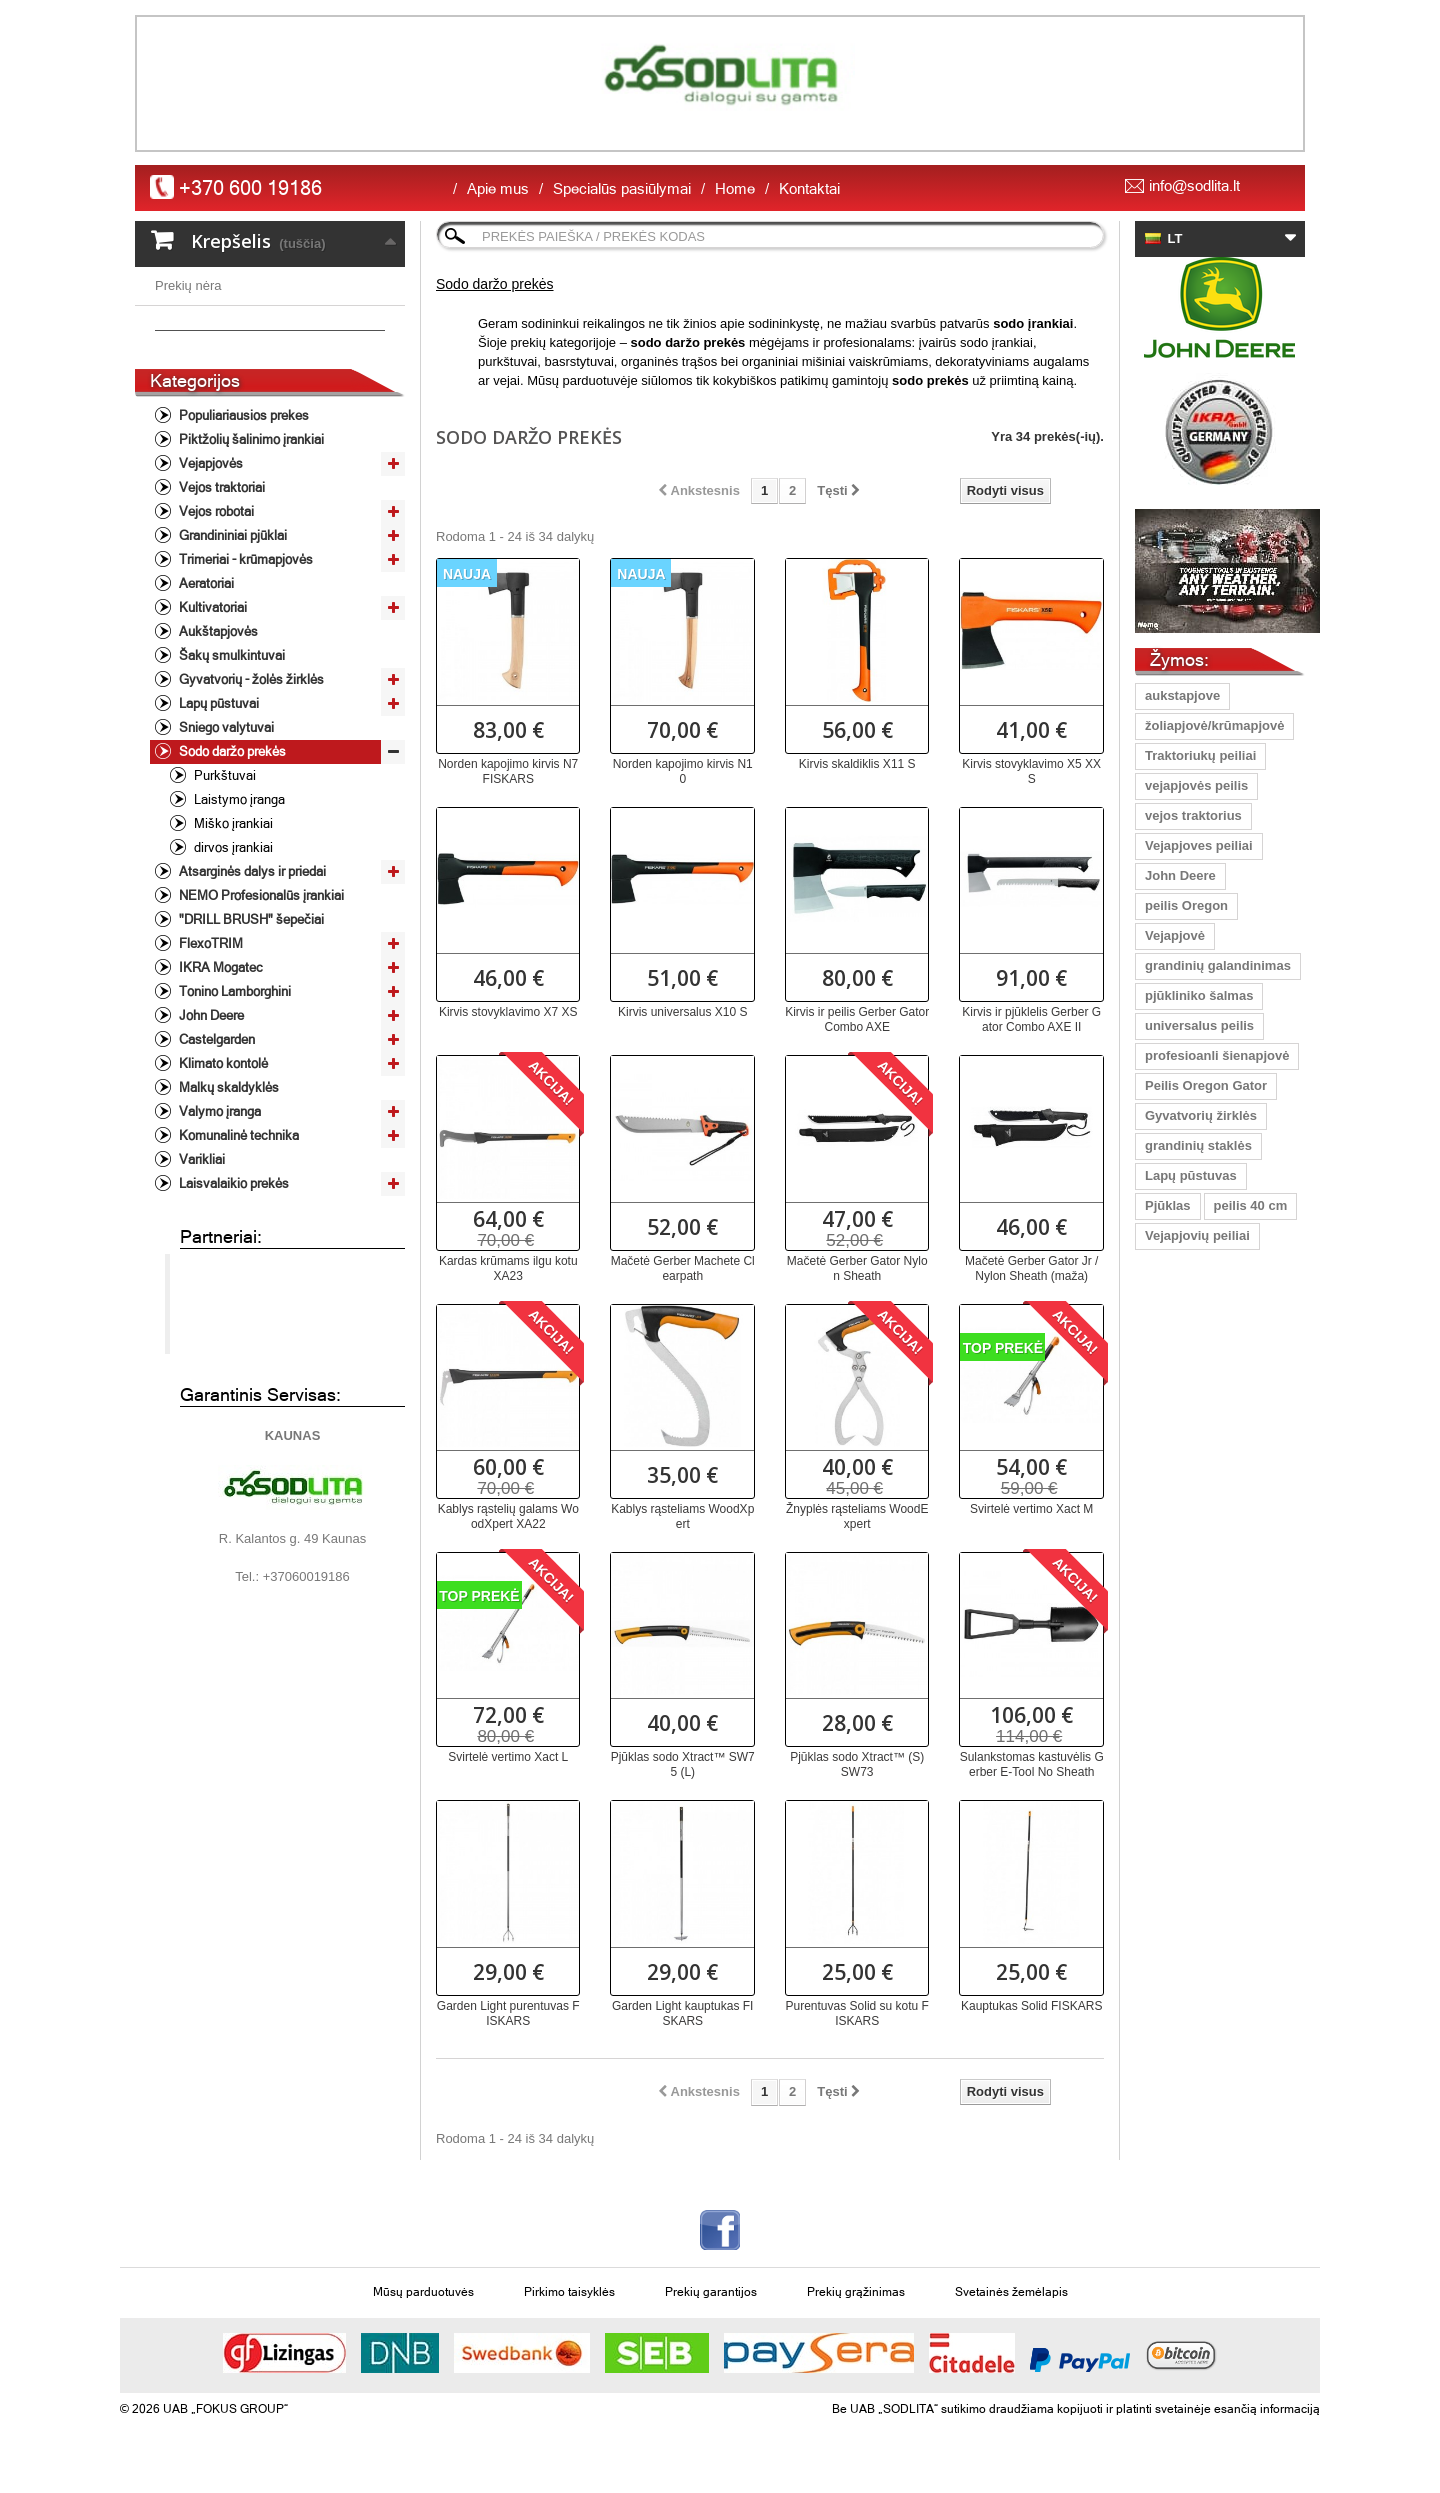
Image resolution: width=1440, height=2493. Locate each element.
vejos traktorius (1193, 815)
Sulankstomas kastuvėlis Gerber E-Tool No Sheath (1032, 1764)
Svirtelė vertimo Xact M (1031, 1509)
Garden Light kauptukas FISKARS (682, 2013)
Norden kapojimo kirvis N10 (683, 771)
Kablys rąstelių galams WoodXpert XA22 (508, 1516)
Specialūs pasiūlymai (622, 188)
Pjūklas (1168, 1205)
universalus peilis (1199, 1025)
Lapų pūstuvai (217, 822)
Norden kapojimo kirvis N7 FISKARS (508, 771)
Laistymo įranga (238, 918)
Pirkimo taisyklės (569, 2292)
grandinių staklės (1198, 1145)
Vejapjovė (1175, 935)
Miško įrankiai (232, 942)
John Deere (210, 1134)
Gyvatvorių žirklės (1201, 1115)
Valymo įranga (218, 1230)
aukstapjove (1182, 695)
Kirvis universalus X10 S (682, 1012)
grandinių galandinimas (1218, 965)
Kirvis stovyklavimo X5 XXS (1031, 771)
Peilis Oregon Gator (1206, 1085)
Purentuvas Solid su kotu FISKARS (857, 2013)
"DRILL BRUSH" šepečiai (250, 1038)
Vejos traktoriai (220, 606)
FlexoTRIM (209, 1062)
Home (735, 188)
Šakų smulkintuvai (230, 774)
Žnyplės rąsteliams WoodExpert (857, 1516)
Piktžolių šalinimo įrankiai (250, 558)
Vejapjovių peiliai (1197, 1235)
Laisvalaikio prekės (232, 1302)
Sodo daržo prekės (231, 870)
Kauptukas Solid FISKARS (1031, 2006)
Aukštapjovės (217, 750)
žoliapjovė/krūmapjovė (1214, 725)
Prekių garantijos (711, 2292)
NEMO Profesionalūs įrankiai (260, 1014)
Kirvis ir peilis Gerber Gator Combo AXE (857, 1019)
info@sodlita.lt (1194, 185)
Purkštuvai (223, 894)
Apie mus (498, 188)
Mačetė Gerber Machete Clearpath (683, 1268)
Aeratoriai (205, 702)
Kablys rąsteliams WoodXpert (682, 1516)
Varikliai (200, 1278)
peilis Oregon (1186, 905)
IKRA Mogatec (219, 1086)
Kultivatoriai (211, 726)
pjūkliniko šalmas (1199, 995)
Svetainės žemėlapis (1011, 2292)
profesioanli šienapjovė (1217, 1055)
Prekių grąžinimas (856, 2292)
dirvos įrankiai (232, 966)
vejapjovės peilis (1196, 785)
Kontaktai (809, 188)
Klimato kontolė (222, 1182)
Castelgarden (215, 1158)
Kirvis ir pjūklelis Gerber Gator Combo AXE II (1031, 1019)
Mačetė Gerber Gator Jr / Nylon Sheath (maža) (1031, 1268)
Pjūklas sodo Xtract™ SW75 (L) (683, 1764)
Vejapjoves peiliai (1199, 845)
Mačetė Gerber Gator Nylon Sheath (857, 1268)
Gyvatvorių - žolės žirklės (250, 798)
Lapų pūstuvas (1191, 1175)
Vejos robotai (215, 630)
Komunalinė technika (237, 1254)
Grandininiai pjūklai (231, 654)
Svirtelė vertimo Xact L (508, 1757)
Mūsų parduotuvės (423, 2292)
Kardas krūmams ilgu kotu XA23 (508, 1268)
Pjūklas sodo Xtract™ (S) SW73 (857, 1764)
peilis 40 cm (1251, 1205)
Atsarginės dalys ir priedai (251, 990)
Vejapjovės (209, 582)
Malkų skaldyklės (227, 1206)
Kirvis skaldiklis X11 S (857, 764)
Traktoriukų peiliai (1200, 755)
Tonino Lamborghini (233, 1110)
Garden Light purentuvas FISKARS (508, 2013)
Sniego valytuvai (225, 846)
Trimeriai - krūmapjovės (244, 678)
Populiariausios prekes (242, 534)
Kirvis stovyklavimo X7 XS (508, 1012)
